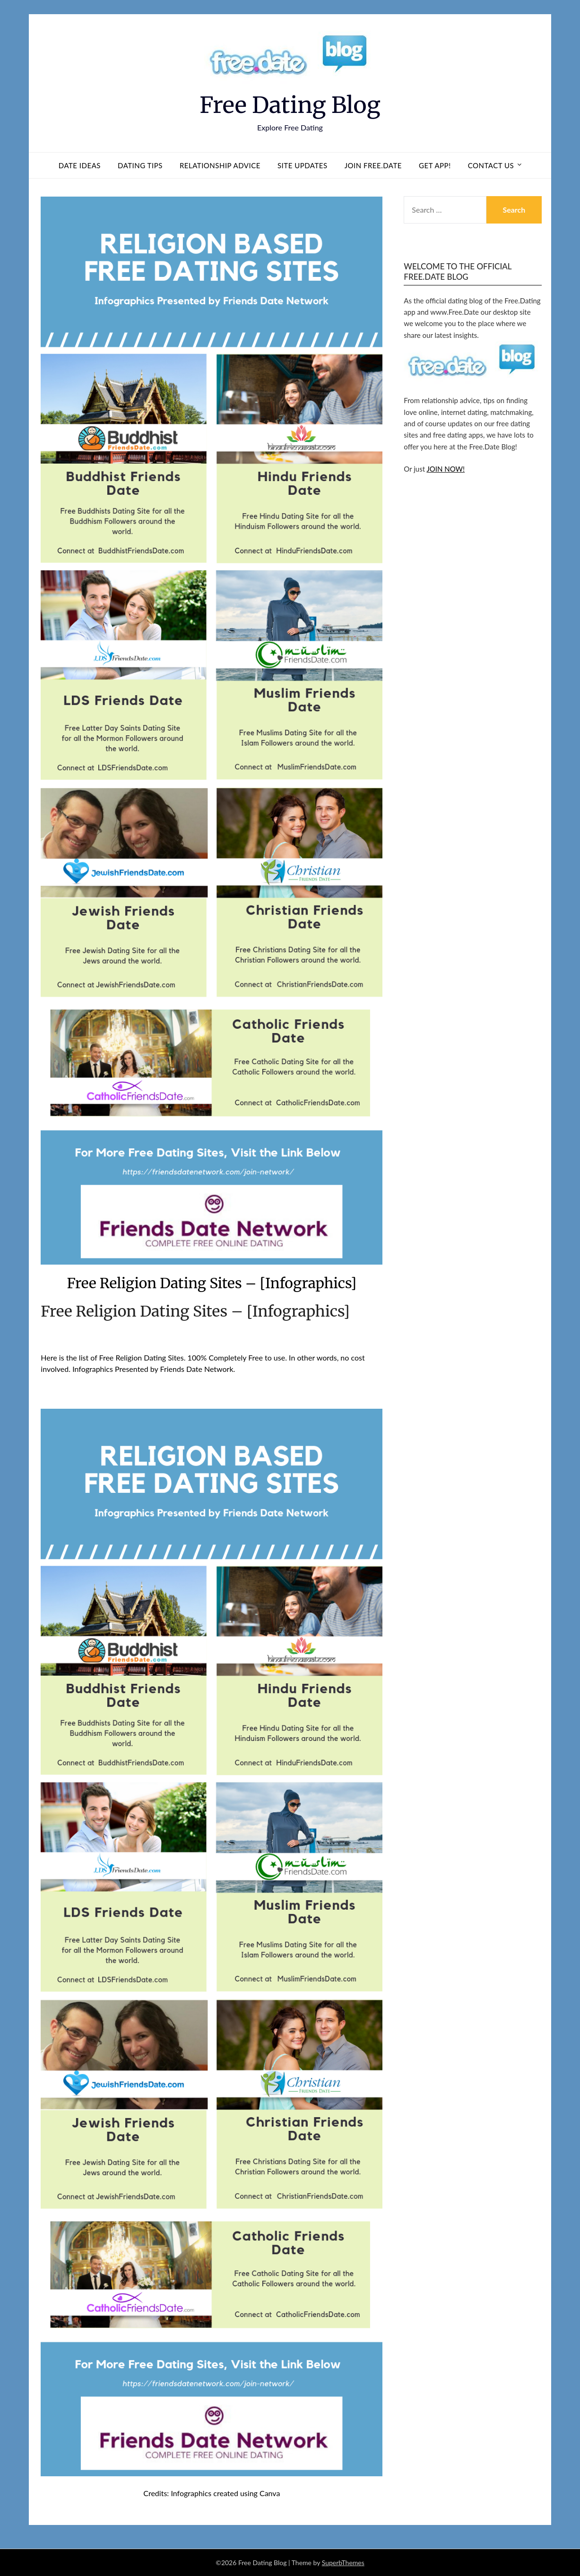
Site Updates (302, 165)
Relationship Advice (220, 165)
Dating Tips (140, 165)
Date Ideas (80, 165)
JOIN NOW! (445, 469)
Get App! (435, 165)
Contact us (491, 165)
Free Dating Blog (290, 105)
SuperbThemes (343, 2563)
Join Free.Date (373, 165)
